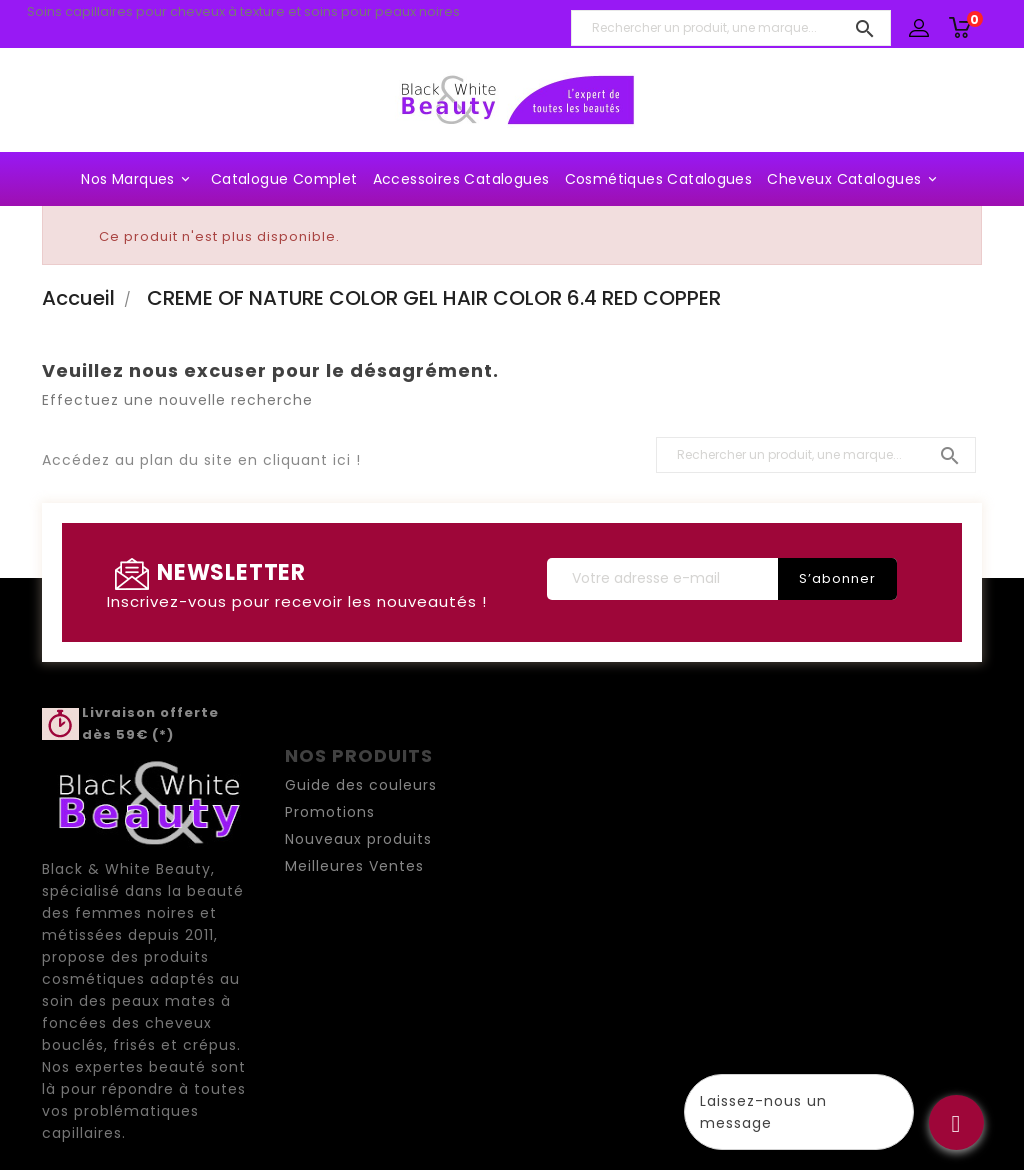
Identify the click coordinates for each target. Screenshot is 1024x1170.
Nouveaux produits (358, 839)
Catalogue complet (284, 179)
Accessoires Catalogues (461, 179)
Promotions (330, 812)
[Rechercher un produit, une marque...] (731, 28)
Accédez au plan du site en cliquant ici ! (201, 460)
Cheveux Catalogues (854, 179)
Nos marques (138, 179)
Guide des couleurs (361, 785)
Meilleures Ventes (354, 866)
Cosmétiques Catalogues (659, 179)
